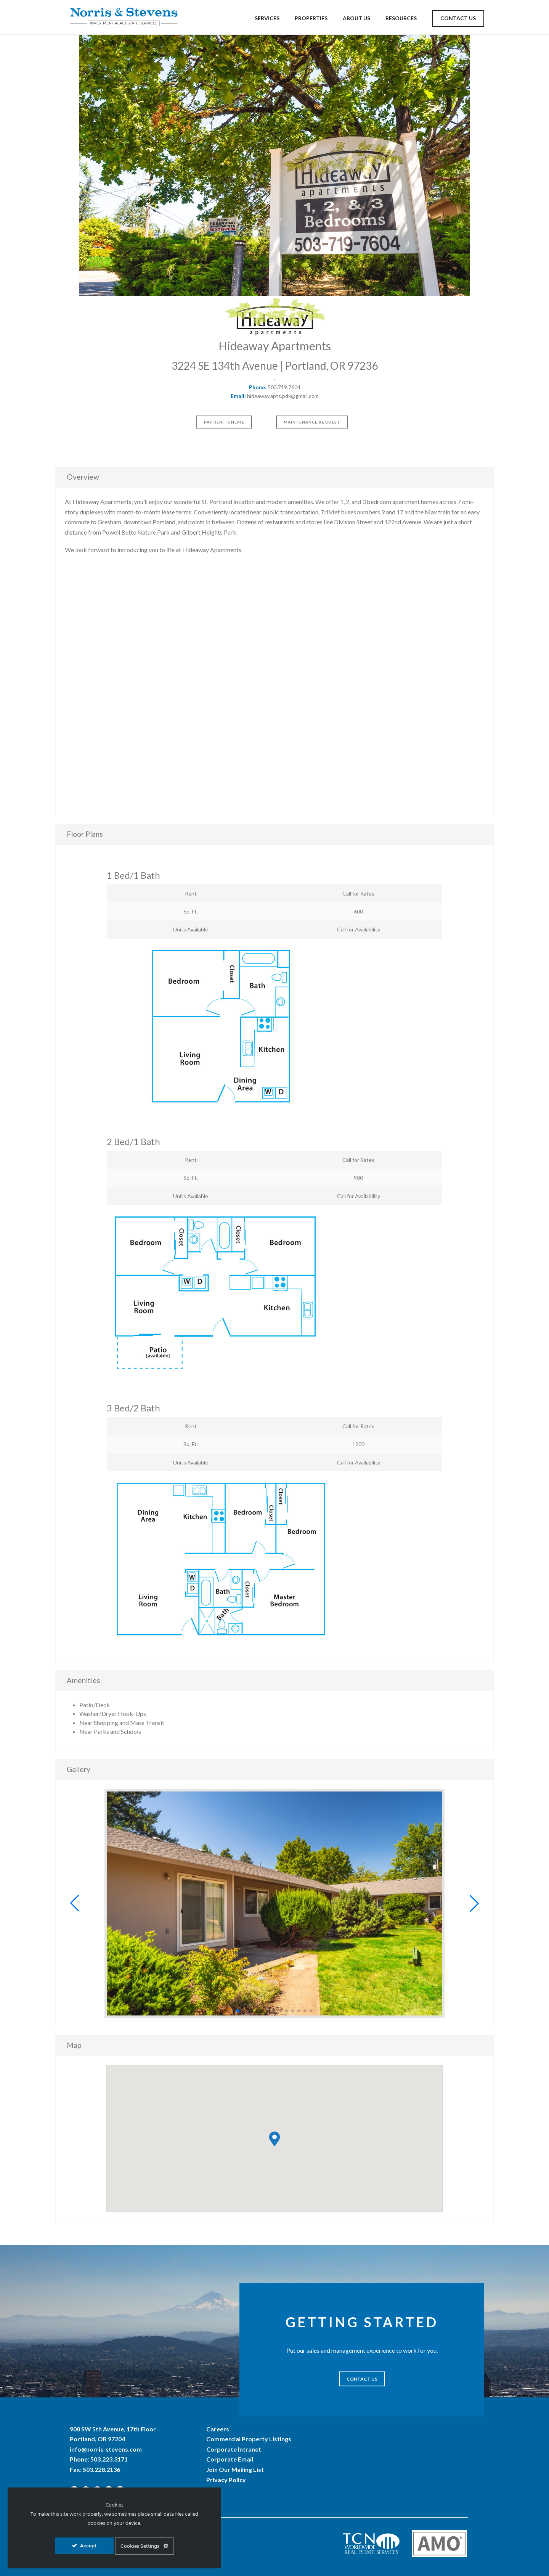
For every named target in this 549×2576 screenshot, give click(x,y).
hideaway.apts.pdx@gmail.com (283, 396)
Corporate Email (229, 2459)
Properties (311, 18)
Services (267, 18)
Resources (401, 18)
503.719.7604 (284, 387)
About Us (356, 18)
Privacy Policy (226, 2479)
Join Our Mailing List (235, 2469)
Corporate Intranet (233, 2449)
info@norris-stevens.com (106, 2449)
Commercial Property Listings (248, 2438)
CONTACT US (362, 2379)
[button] (74, 1903)
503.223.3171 (109, 2459)
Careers (217, 2429)
